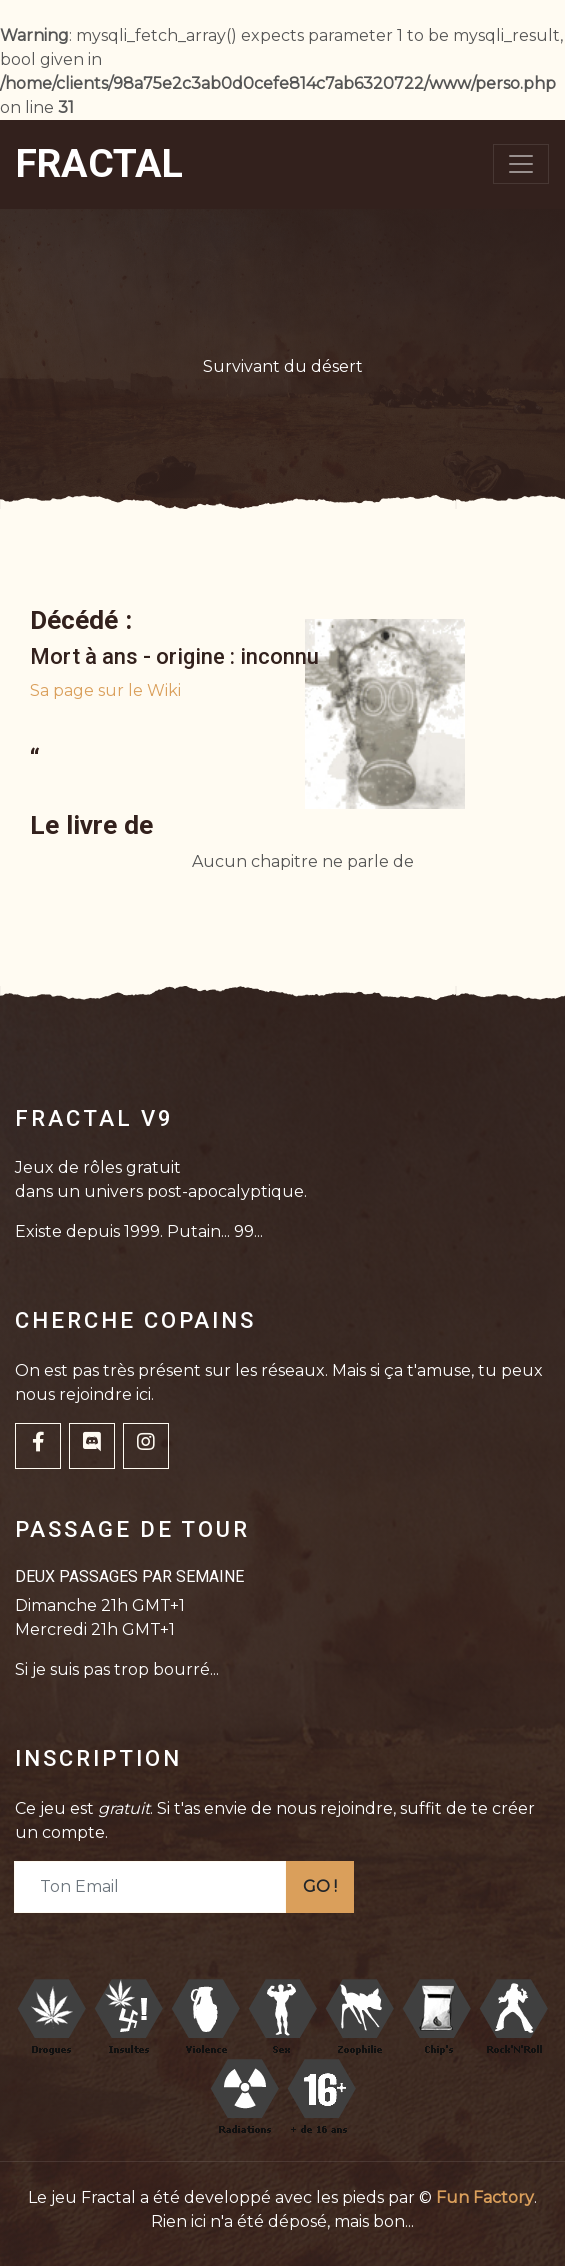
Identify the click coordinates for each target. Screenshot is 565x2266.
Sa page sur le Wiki (105, 690)
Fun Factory (485, 2197)
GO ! (320, 1886)
